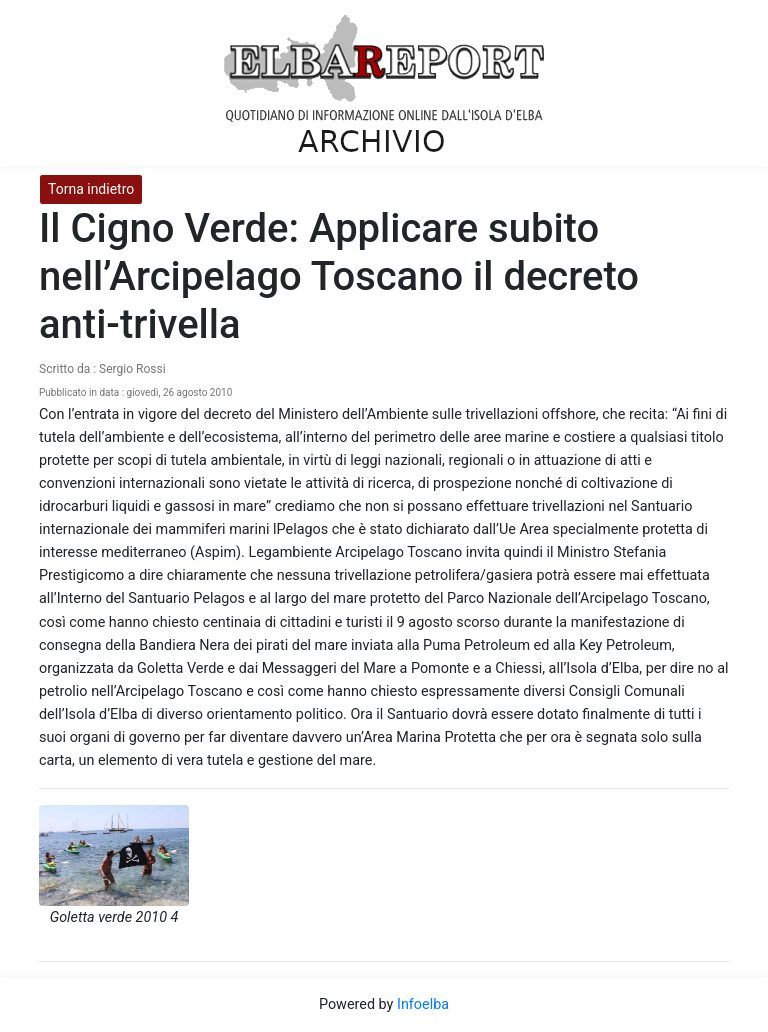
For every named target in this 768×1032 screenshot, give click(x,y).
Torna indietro (91, 189)
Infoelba (423, 1004)
